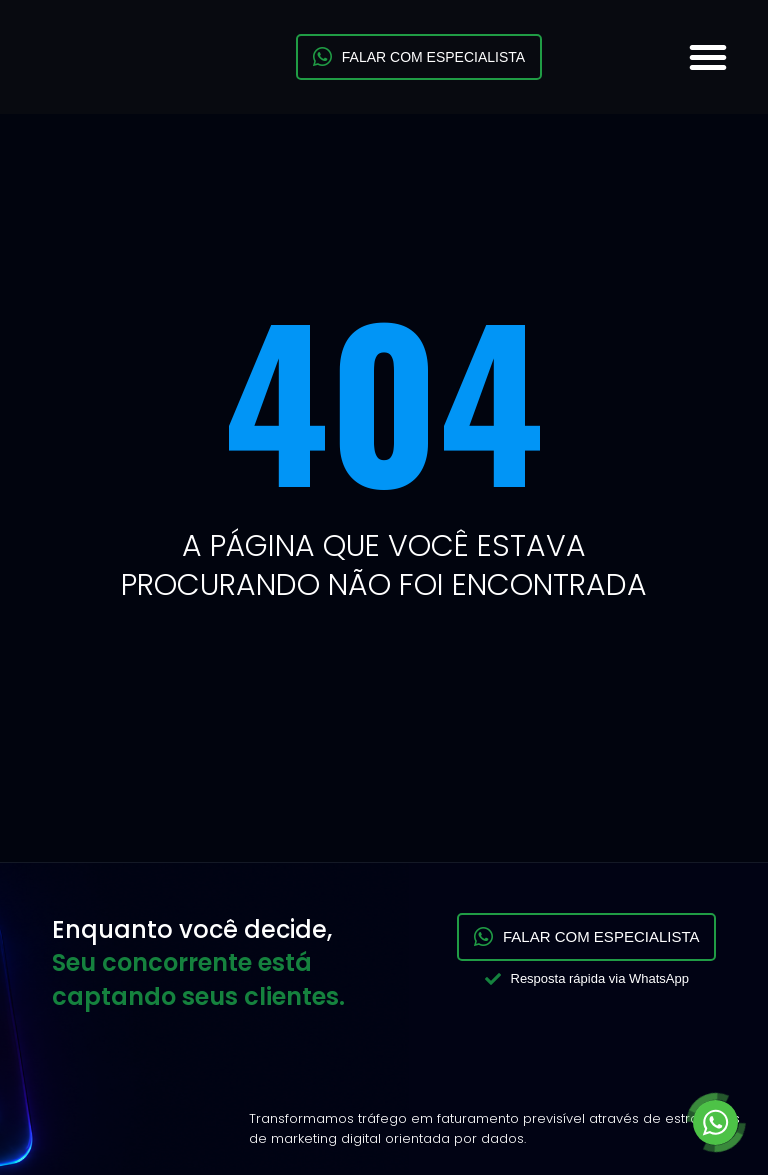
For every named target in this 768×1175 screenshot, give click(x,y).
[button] (708, 57)
